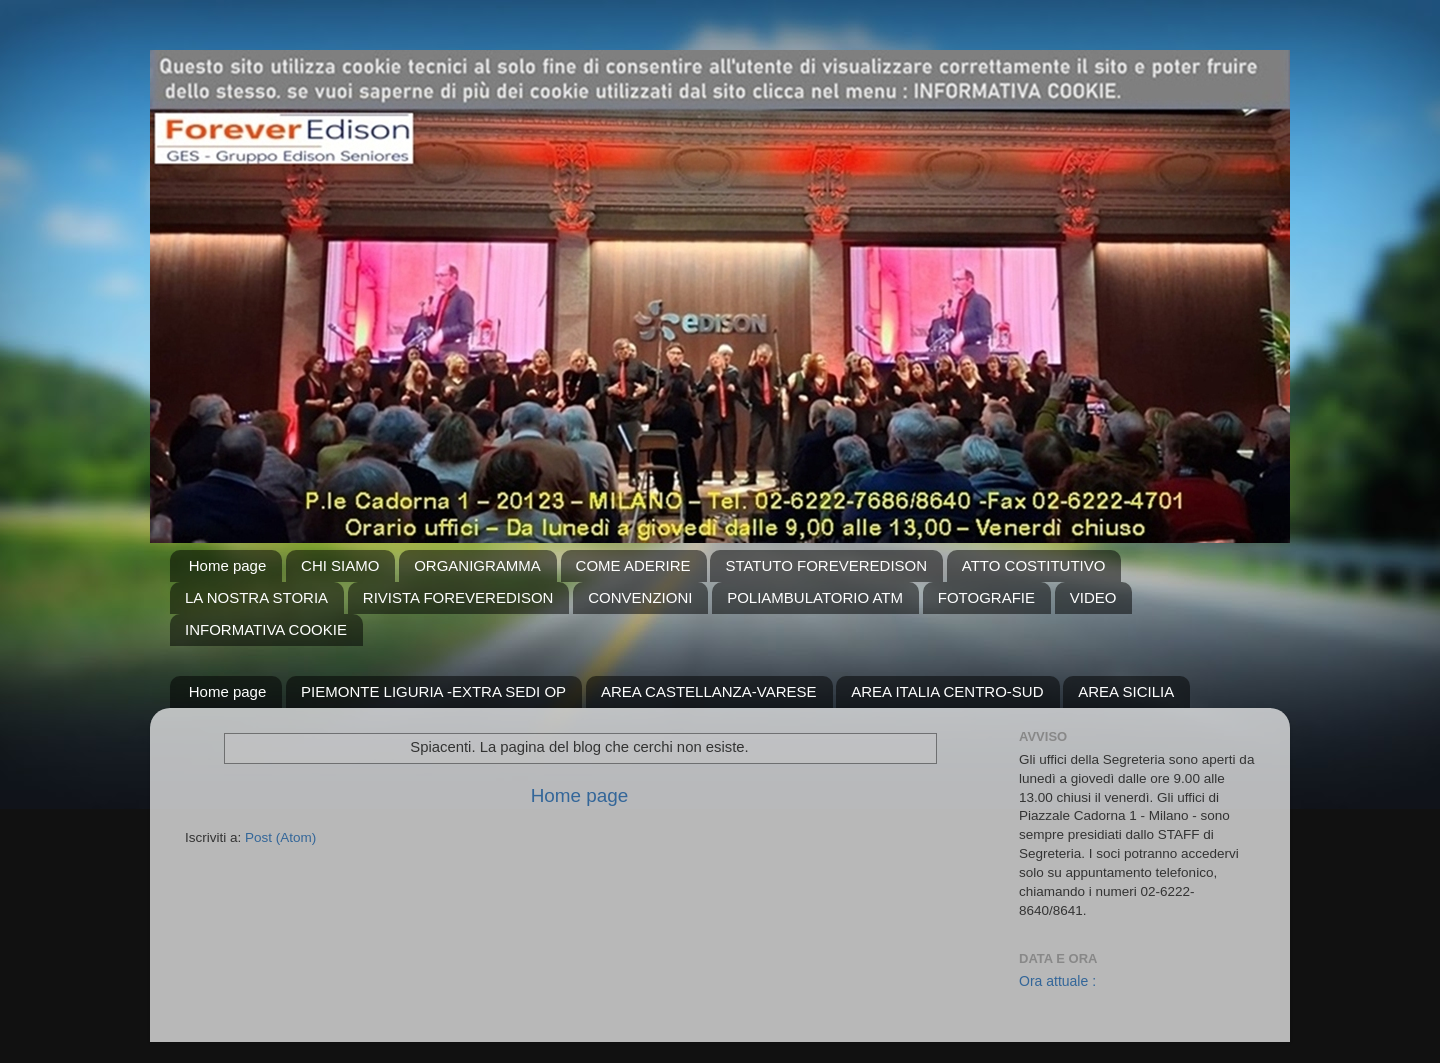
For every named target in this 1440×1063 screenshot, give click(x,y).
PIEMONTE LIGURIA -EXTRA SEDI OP (433, 691)
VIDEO (1093, 597)
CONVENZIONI (640, 597)
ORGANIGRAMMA (477, 565)
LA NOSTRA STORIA (256, 597)
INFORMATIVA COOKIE (266, 629)
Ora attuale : (1057, 981)
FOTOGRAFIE (986, 597)
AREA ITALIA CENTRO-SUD (947, 691)
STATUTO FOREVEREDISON (826, 565)
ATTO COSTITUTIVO (1034, 565)
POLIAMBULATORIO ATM (815, 597)
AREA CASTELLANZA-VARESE (709, 691)
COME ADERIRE (633, 565)
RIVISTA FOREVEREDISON (458, 597)
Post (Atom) (280, 837)
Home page (228, 565)
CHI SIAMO (340, 565)
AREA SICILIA (1126, 691)
